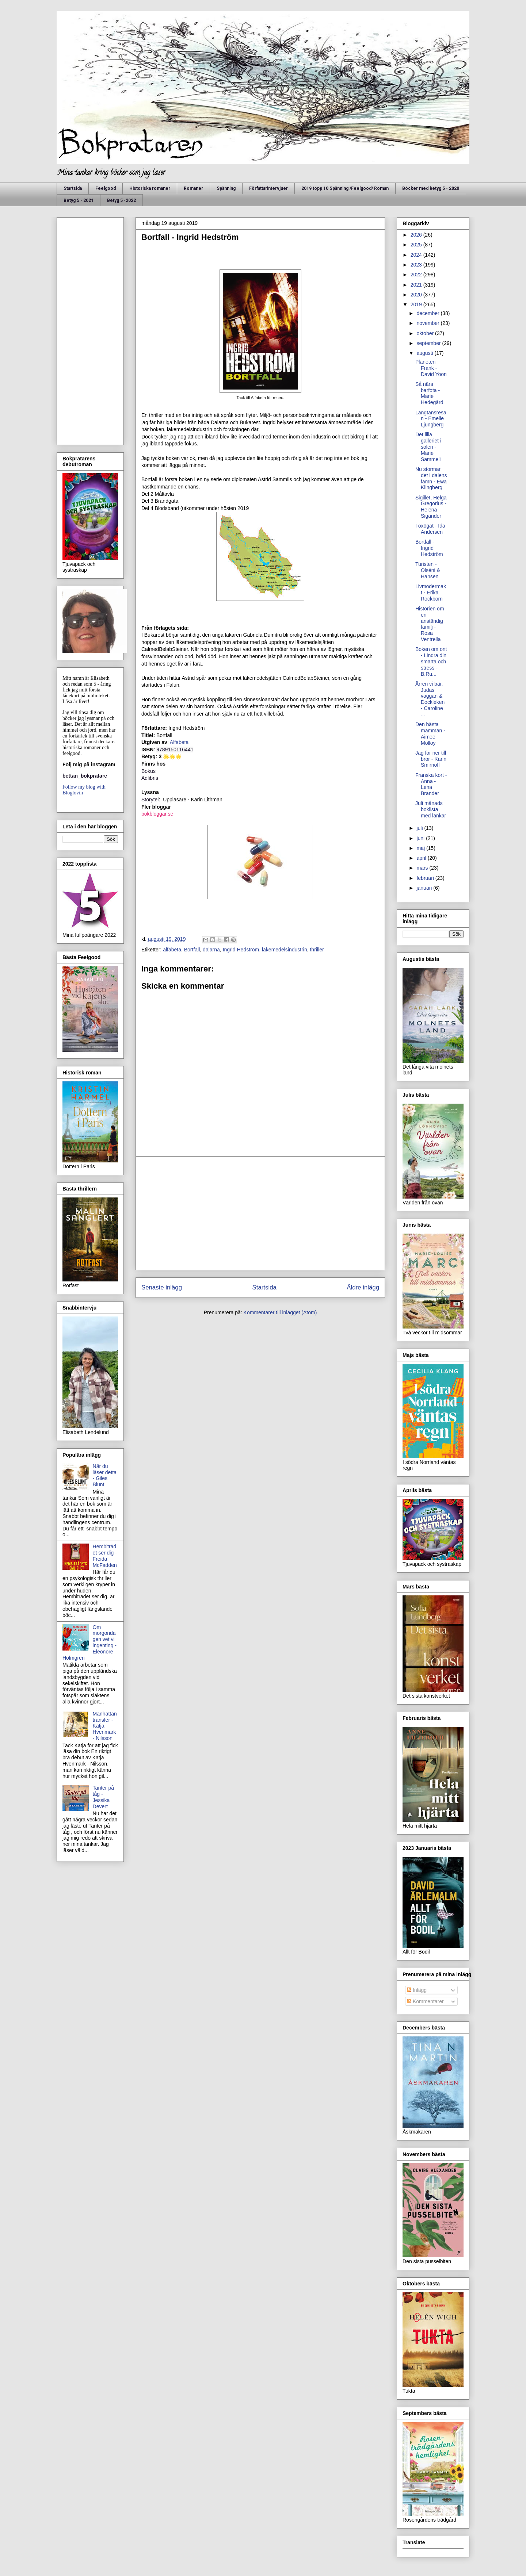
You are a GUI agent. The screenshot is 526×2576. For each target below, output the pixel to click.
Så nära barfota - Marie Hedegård (429, 393)
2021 (417, 285)
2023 (417, 265)
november (428, 323)
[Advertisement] (260, 1213)
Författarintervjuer (268, 188)
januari (424, 888)
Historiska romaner (149, 188)
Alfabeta (180, 742)
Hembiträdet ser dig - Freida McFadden (105, 1556)
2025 (417, 245)
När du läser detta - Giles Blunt (105, 1475)
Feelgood (105, 188)
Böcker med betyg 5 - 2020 (430, 188)
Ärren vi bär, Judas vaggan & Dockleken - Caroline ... (430, 699)
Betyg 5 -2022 (121, 200)
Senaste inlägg (161, 1287)
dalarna (211, 949)
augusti (425, 353)
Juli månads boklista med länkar (430, 809)
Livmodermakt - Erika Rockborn (430, 592)
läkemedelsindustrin (284, 949)
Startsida (73, 188)
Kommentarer (425, 2001)
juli (420, 828)
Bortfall (192, 949)
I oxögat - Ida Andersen (430, 529)
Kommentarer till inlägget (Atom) (280, 1312)
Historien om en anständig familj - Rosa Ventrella (429, 624)
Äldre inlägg (363, 1287)
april (421, 858)
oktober (425, 333)
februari (425, 878)
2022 (417, 274)
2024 (417, 255)
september (429, 343)
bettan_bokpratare (84, 776)
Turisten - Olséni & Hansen (427, 570)
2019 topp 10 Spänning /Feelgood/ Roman (345, 188)
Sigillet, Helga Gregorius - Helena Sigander (431, 507)
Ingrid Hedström (241, 949)
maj (421, 848)
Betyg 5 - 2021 (79, 200)
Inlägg (417, 1990)
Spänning (226, 188)
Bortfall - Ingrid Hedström (429, 548)
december (428, 313)
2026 (417, 235)
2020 (417, 295)
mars (422, 868)
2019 (417, 304)
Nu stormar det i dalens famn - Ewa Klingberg (431, 478)
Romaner (193, 188)
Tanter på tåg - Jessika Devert (103, 1797)
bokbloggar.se (157, 814)
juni (421, 838)
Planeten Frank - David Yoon (431, 368)
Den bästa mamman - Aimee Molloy (430, 733)
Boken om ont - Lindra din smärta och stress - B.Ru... (431, 661)
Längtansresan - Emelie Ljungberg (430, 419)
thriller (317, 949)
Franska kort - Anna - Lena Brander (431, 784)
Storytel (150, 799)
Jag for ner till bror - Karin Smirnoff (430, 759)
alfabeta (172, 949)
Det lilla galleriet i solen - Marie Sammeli (428, 447)
